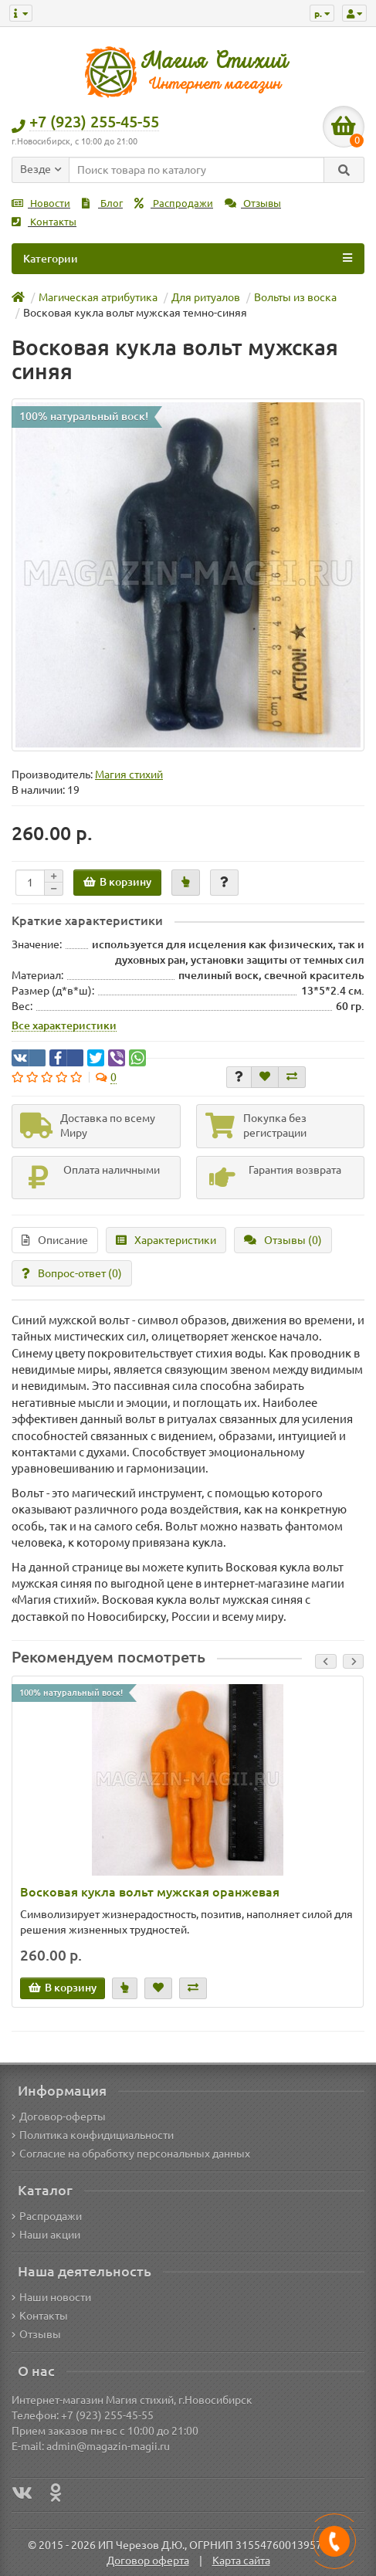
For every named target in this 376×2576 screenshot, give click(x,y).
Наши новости (51, 2297)
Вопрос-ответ (72, 1273)
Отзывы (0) (283, 1240)
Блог (102, 203)
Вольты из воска (295, 297)
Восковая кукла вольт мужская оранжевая (149, 1892)
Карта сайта (241, 2560)
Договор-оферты (59, 2116)
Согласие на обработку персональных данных (131, 2153)
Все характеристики (64, 1025)
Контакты (44, 222)
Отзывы (253, 203)
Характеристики (166, 1240)
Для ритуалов (205, 297)
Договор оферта (148, 2560)
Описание (55, 1240)
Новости (41, 203)
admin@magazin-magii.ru (108, 2446)
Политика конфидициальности (93, 2135)
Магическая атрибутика (98, 297)
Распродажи (173, 203)
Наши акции (46, 2235)
